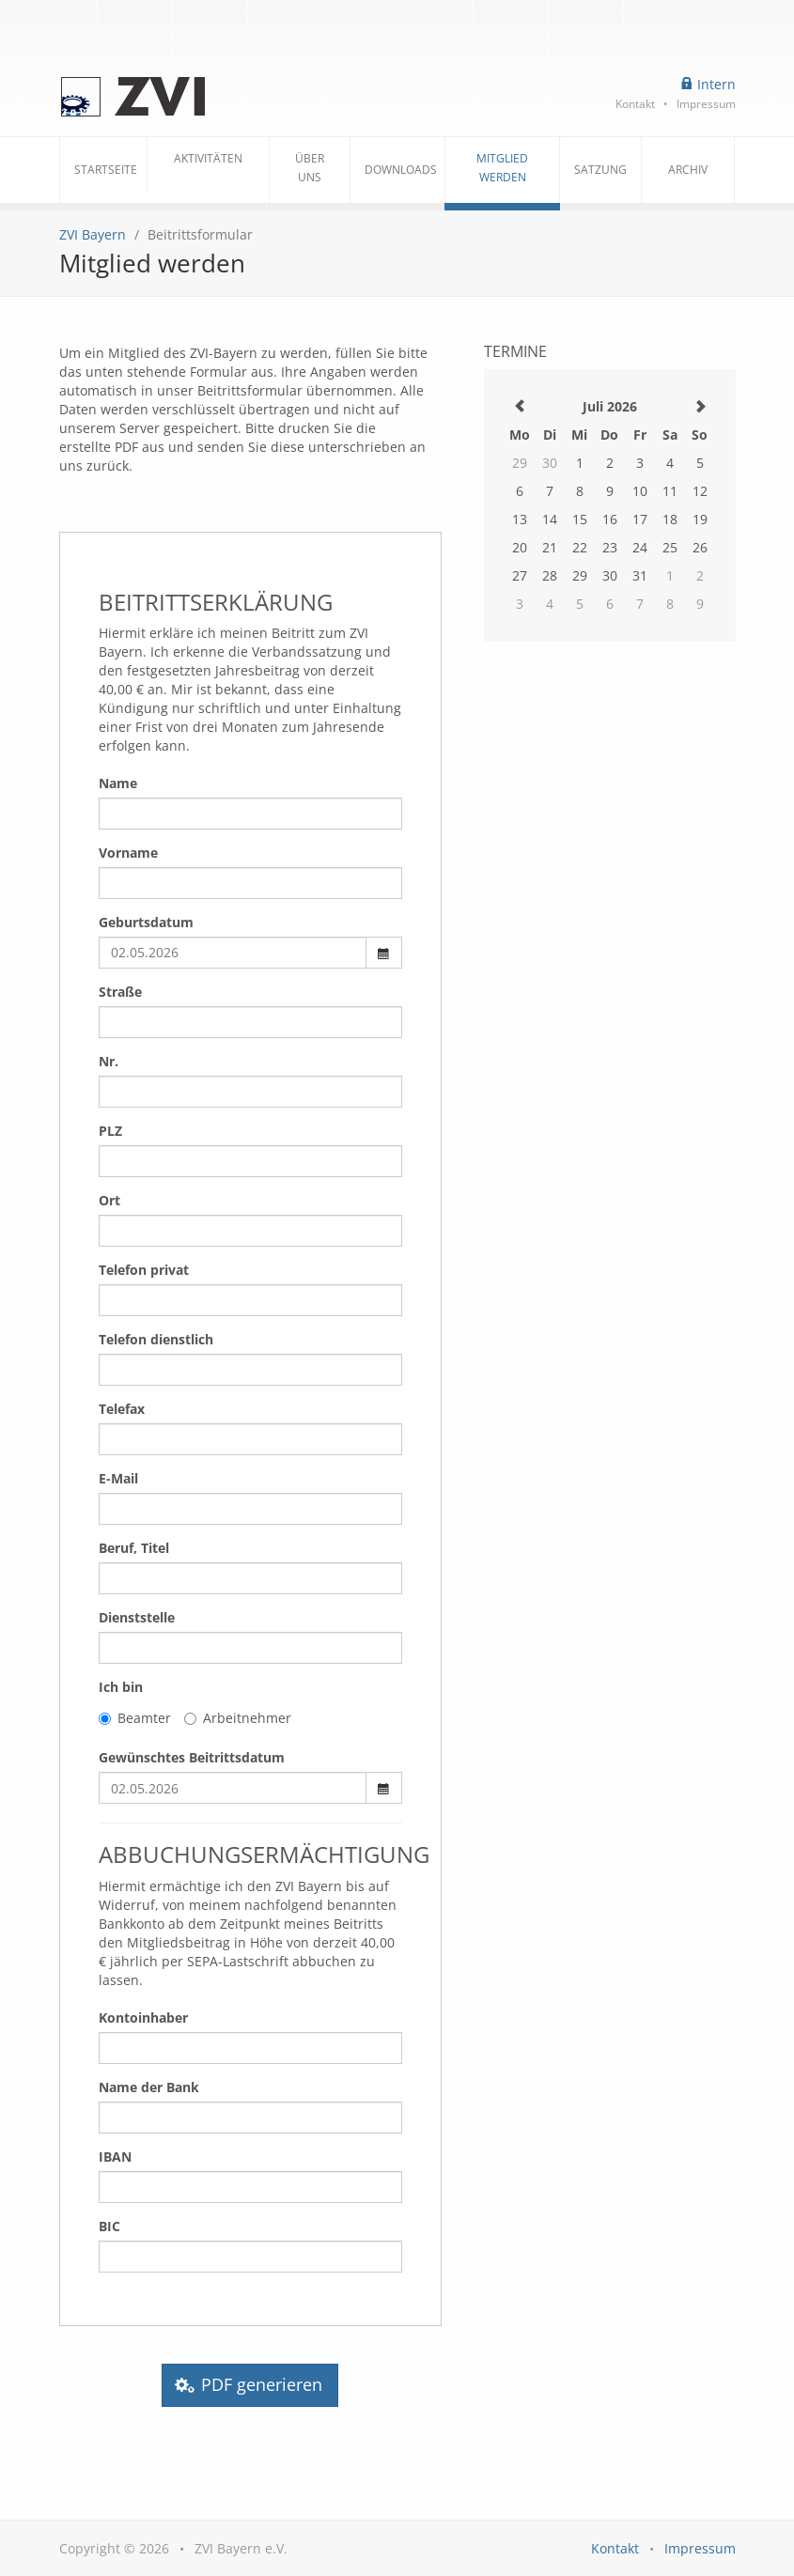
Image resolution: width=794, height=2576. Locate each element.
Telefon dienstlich (156, 1339)
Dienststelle (137, 1617)
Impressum (706, 103)
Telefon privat (144, 1270)
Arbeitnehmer (237, 1718)
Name (118, 783)
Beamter (135, 1718)
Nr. (108, 1061)
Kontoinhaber (143, 2017)
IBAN (115, 2156)
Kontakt (635, 103)
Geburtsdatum (146, 922)
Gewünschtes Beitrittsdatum (192, 1757)
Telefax (122, 1409)
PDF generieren (250, 2385)
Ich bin (121, 1687)
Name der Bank (149, 2087)
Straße (120, 992)
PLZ (110, 1131)
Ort (109, 1200)
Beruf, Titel (134, 1548)
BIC (109, 2226)
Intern (708, 84)
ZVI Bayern (92, 234)
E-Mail (118, 1478)
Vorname (128, 852)
